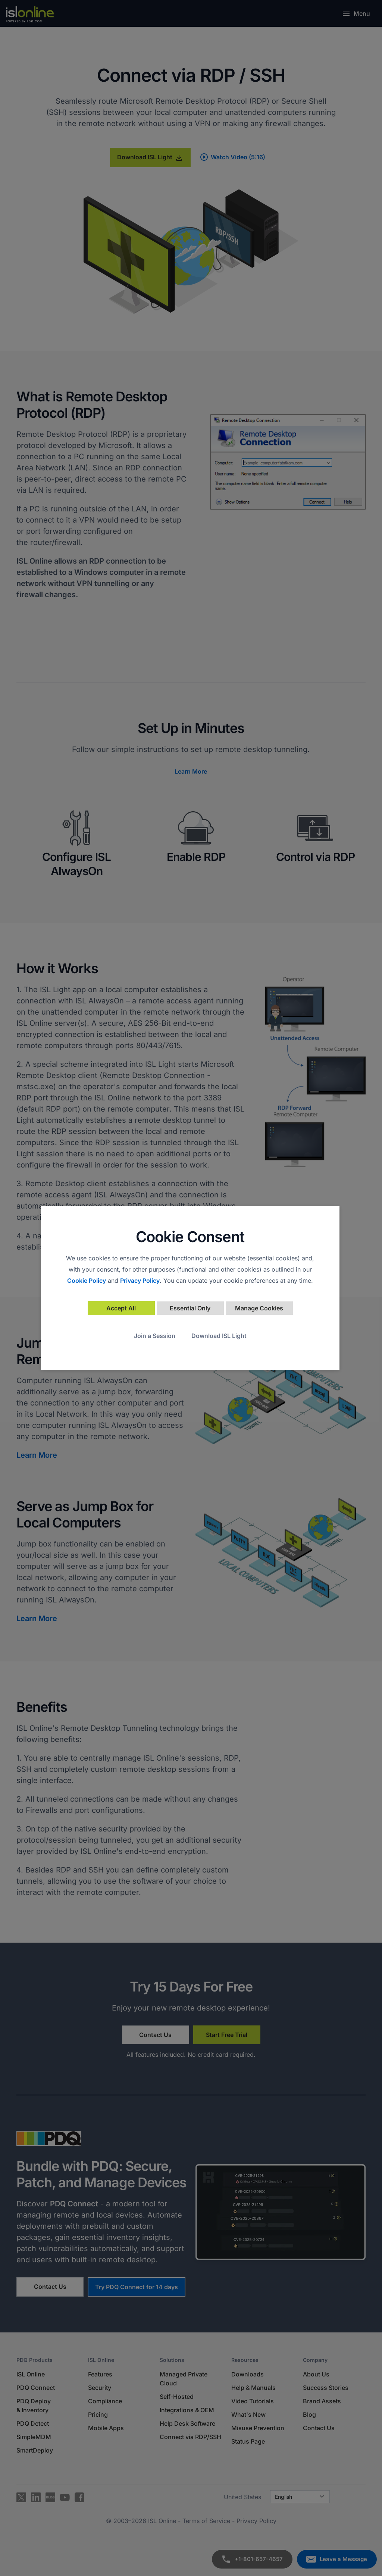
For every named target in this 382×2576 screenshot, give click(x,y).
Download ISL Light (219, 1335)
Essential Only (190, 1308)
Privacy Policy (140, 1280)
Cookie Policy (86, 1280)
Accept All (121, 1308)
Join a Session (154, 1335)
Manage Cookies (259, 1308)
